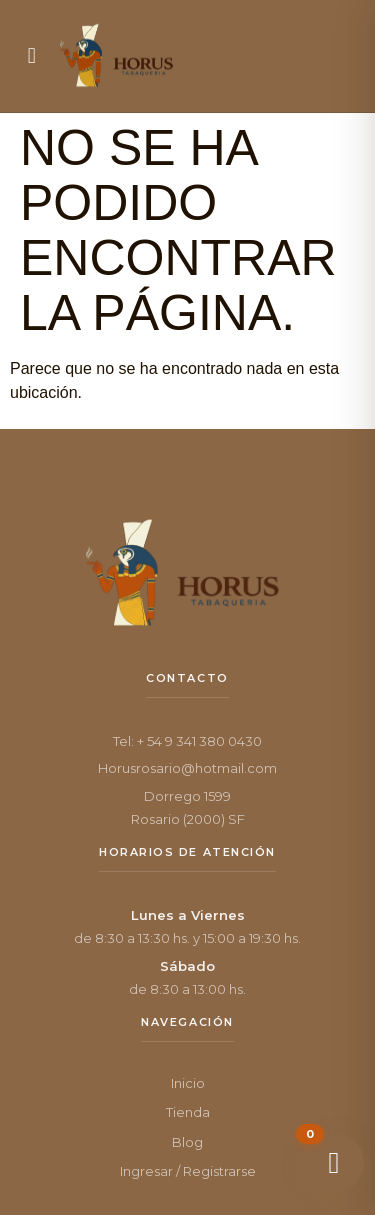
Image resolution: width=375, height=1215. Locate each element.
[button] (32, 56)
